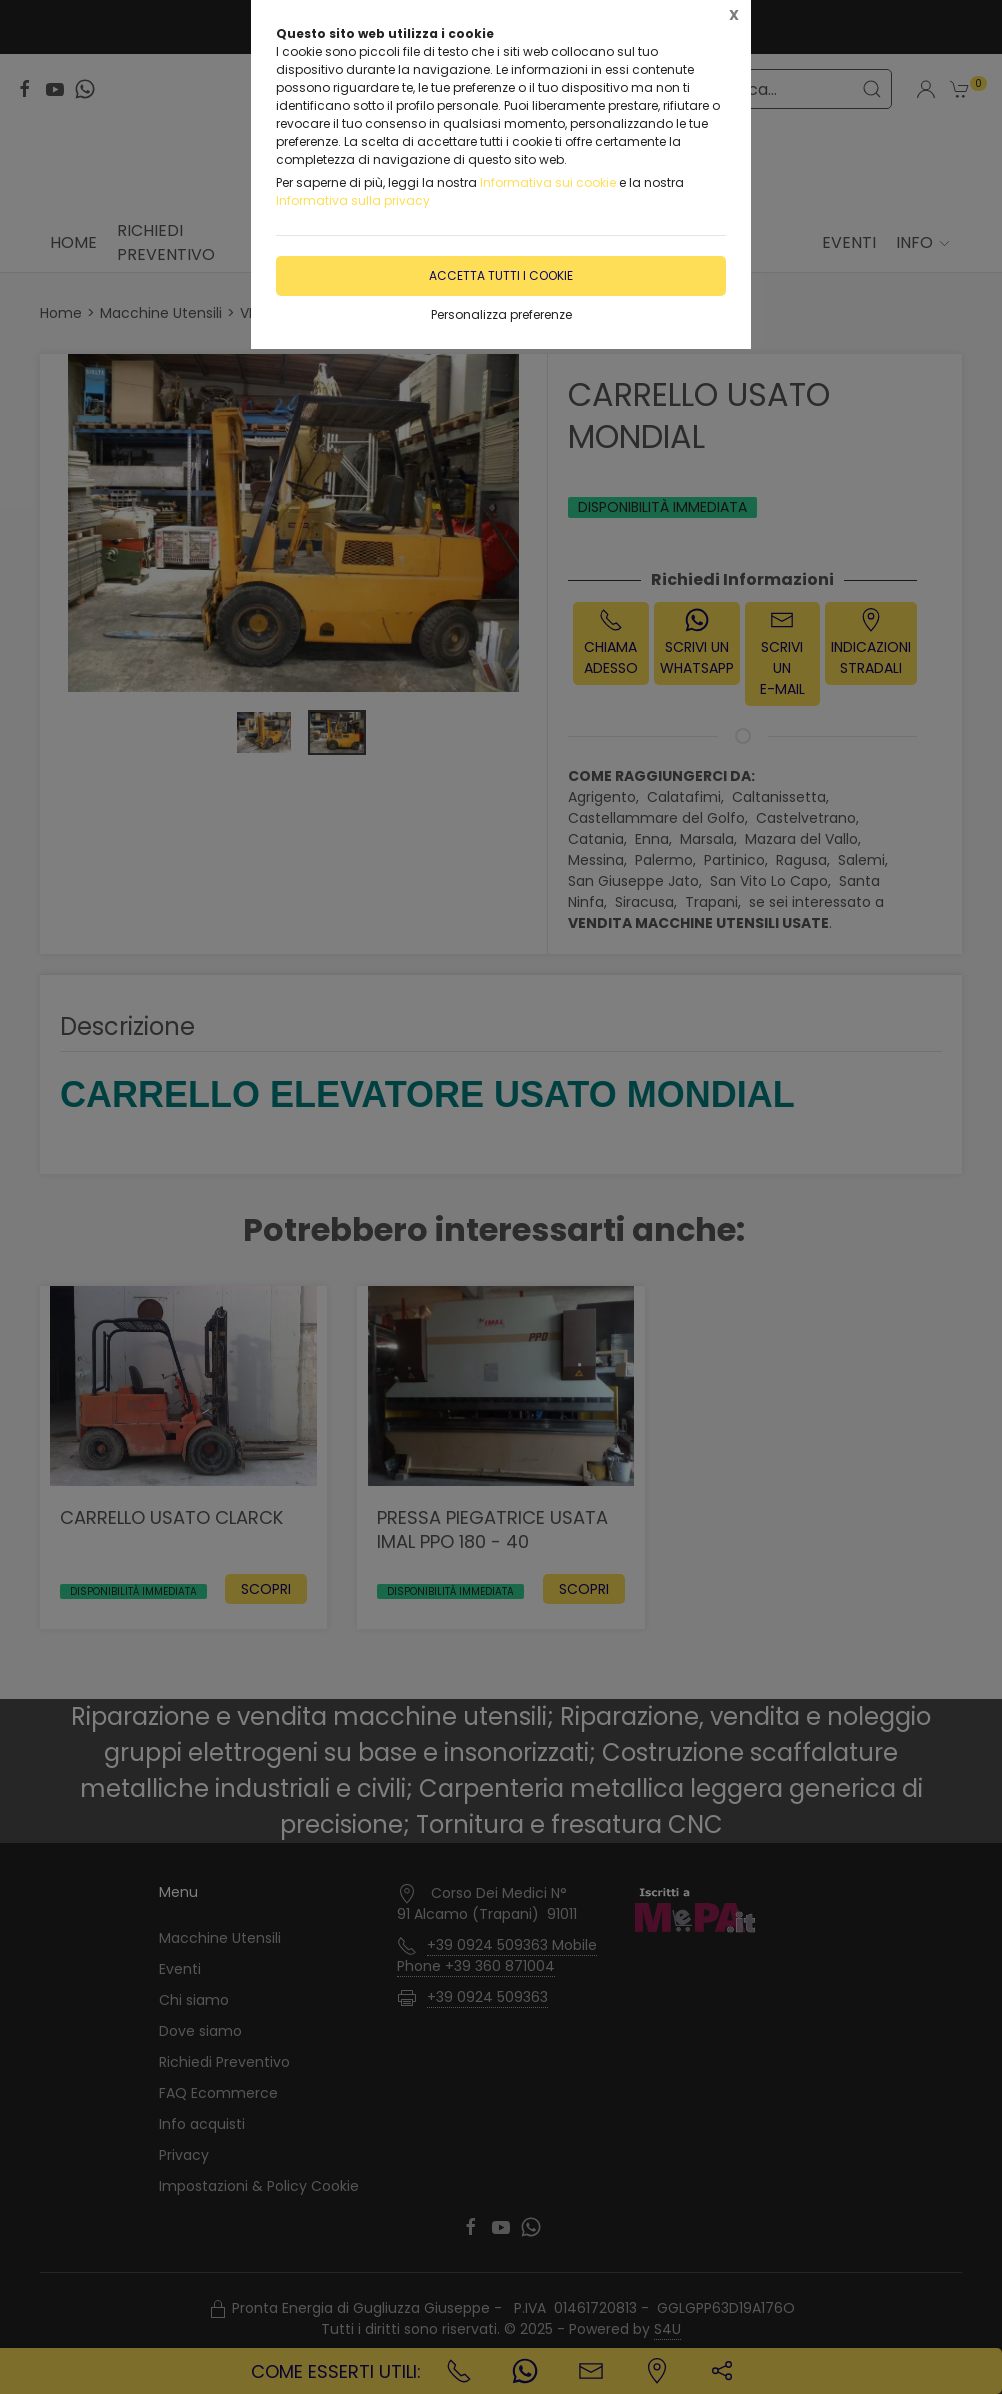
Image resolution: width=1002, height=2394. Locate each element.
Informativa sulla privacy (353, 200)
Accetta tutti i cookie (501, 275)
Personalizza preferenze (501, 314)
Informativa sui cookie (548, 182)
